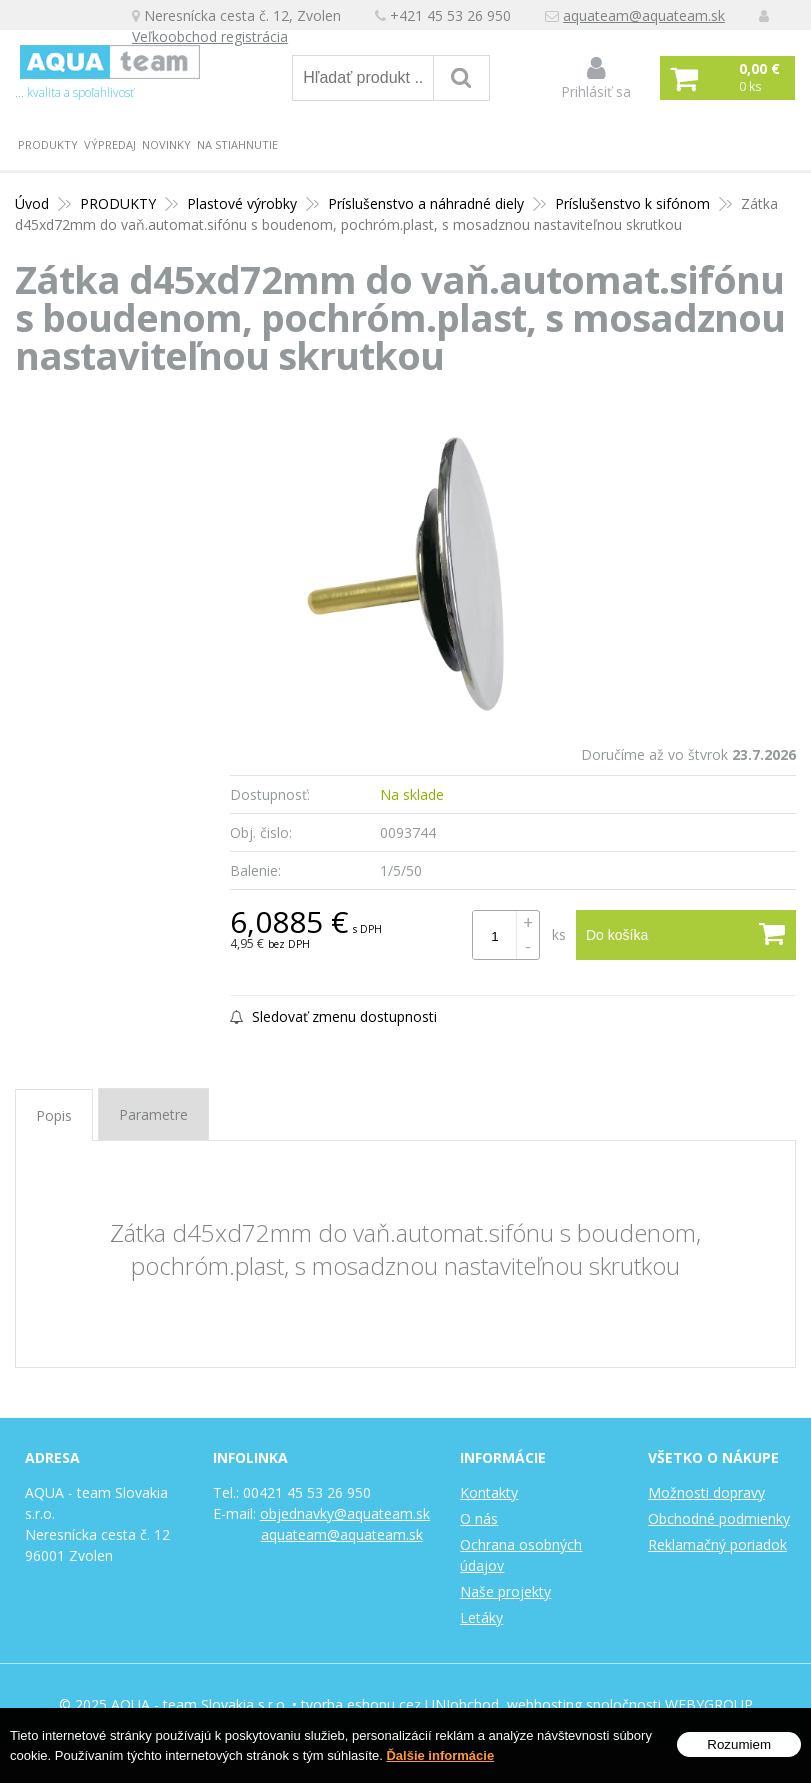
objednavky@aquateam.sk (345, 1513)
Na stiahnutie (237, 144)
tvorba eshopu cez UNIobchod (400, 1704)
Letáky (481, 1617)
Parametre (153, 1114)
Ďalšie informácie (440, 1755)
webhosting (544, 1704)
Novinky (166, 144)
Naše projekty (505, 1591)
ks (559, 934)
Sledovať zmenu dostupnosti (333, 1016)
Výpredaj (110, 144)
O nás (479, 1518)
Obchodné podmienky (719, 1518)
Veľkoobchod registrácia (210, 36)
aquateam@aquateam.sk (644, 15)
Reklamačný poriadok (717, 1544)
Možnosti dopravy (706, 1492)
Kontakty (489, 1492)
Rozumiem (739, 1744)
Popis (54, 1115)
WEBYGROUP (709, 1704)
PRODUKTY (48, 144)
